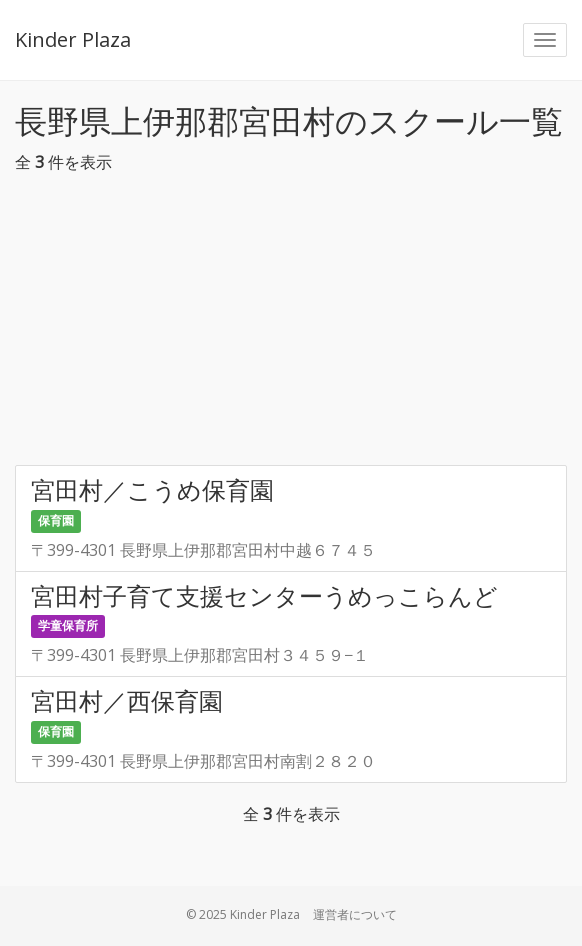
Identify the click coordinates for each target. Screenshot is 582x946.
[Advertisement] (291, 325)
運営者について (355, 914)
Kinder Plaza (73, 39)
